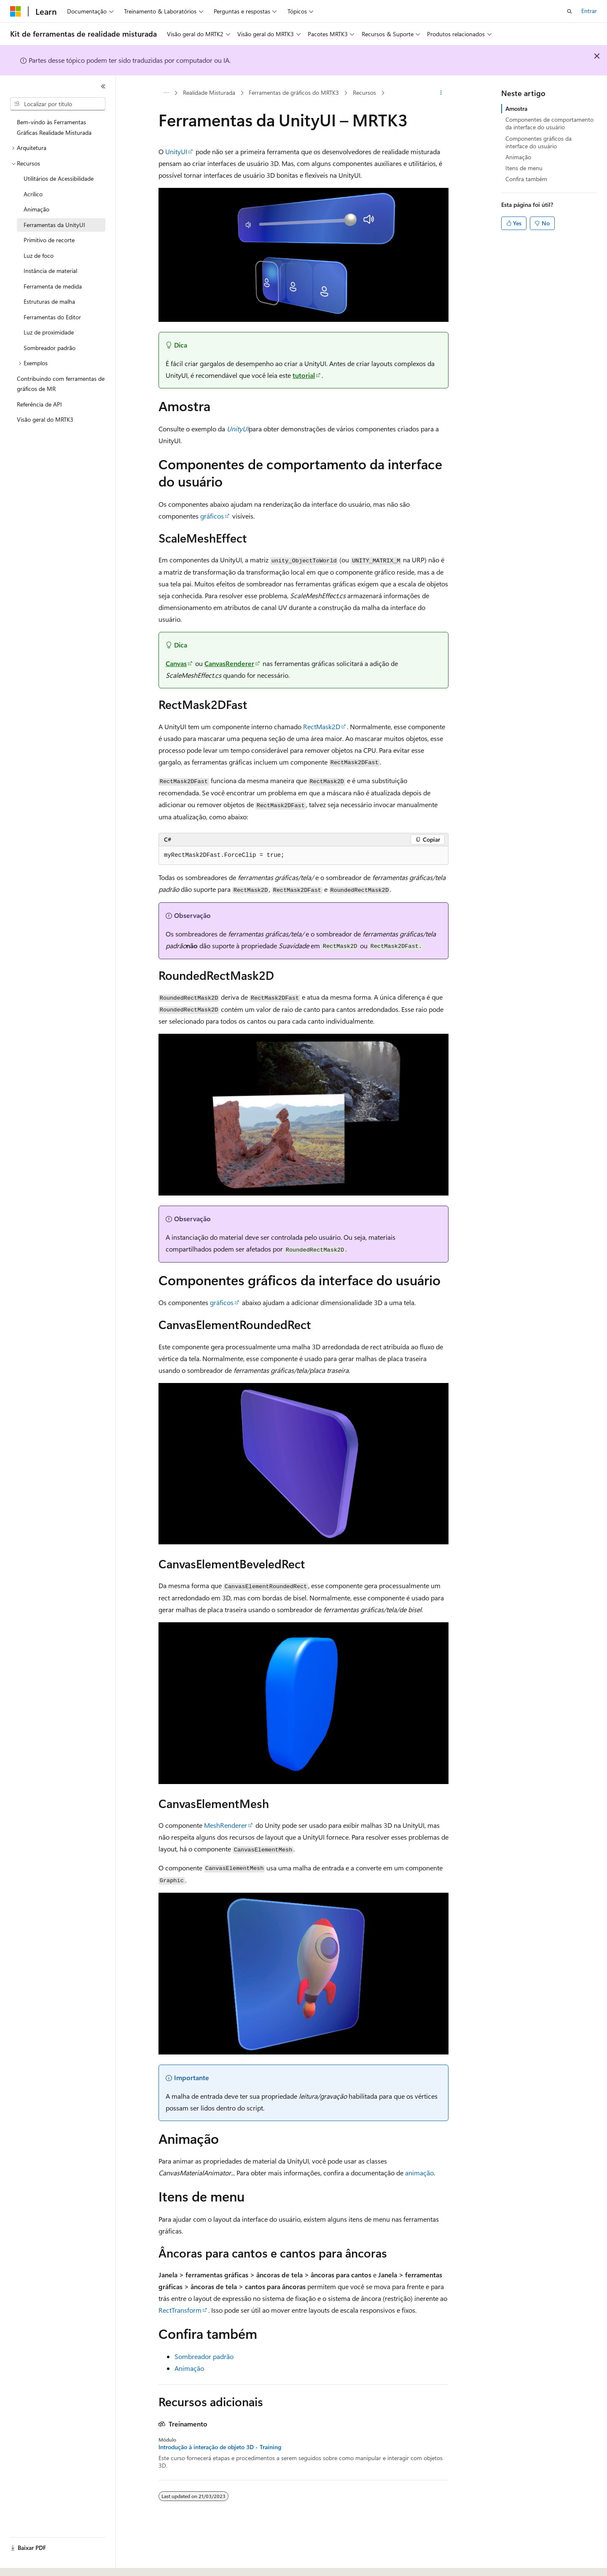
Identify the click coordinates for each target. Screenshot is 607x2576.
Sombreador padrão (204, 2356)
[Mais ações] (441, 93)
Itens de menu (524, 168)
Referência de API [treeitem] (39, 404)
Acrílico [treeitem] (33, 194)
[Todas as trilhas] (165, 93)
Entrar (589, 11)
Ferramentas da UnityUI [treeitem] (54, 225)
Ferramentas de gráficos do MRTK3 (294, 92)
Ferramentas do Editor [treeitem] (52, 317)
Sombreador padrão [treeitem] (49, 348)
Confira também (526, 179)
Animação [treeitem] (36, 209)
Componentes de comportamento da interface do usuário (549, 123)
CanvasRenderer (229, 663)
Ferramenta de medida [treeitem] (53, 286)
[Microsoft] (15, 11)
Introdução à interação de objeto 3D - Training (219, 2447)
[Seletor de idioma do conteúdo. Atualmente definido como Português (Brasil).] (42, 2562)
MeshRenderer (225, 1825)
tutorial (304, 375)
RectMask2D (321, 726)
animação (419, 2172)
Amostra (516, 108)
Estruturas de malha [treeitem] (49, 301)
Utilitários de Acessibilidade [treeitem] (59, 178)
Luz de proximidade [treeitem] (49, 332)
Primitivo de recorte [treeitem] (49, 240)
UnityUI (176, 151)
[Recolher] (103, 86)
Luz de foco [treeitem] (39, 255)
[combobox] (57, 104)
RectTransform (179, 2310)
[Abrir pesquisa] (569, 11)
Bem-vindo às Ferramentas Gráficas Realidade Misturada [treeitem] (54, 127)
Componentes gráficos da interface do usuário (538, 142)
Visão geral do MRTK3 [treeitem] (45, 419)
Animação (189, 2368)
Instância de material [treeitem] (50, 271)
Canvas (176, 663)
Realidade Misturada (209, 92)
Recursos (364, 92)
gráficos (212, 515)
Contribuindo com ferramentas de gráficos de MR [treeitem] (61, 383)
